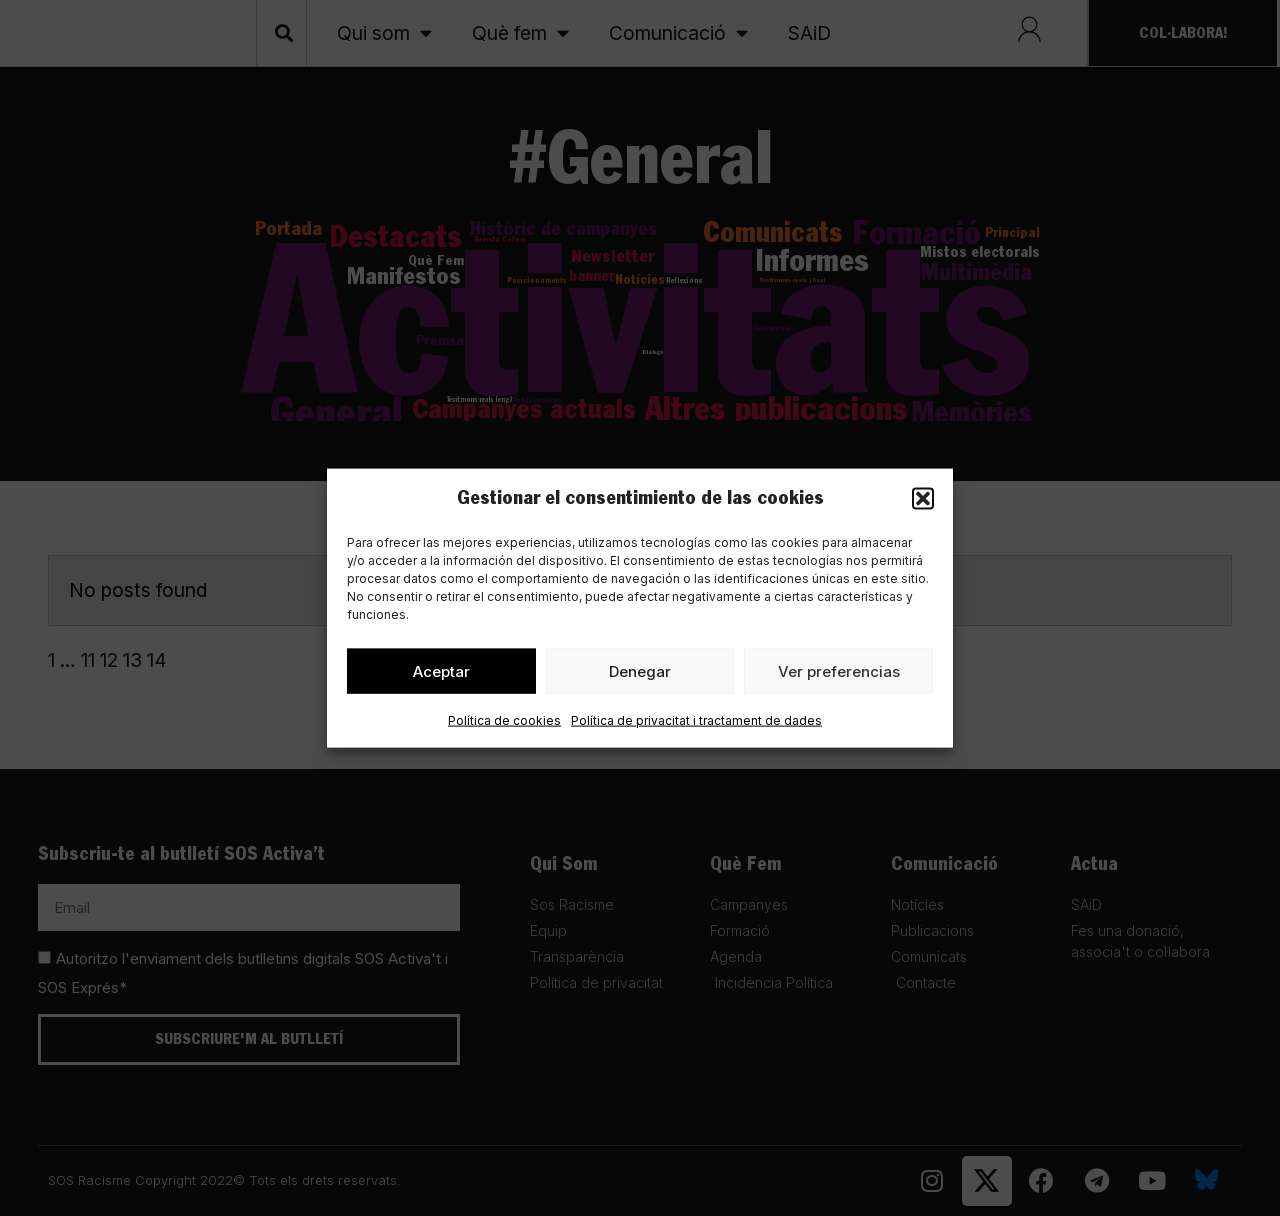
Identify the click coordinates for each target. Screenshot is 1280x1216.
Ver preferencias (839, 674)
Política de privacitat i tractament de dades (696, 724)
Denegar (640, 674)
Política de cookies (504, 724)
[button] (923, 499)
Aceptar (441, 674)
